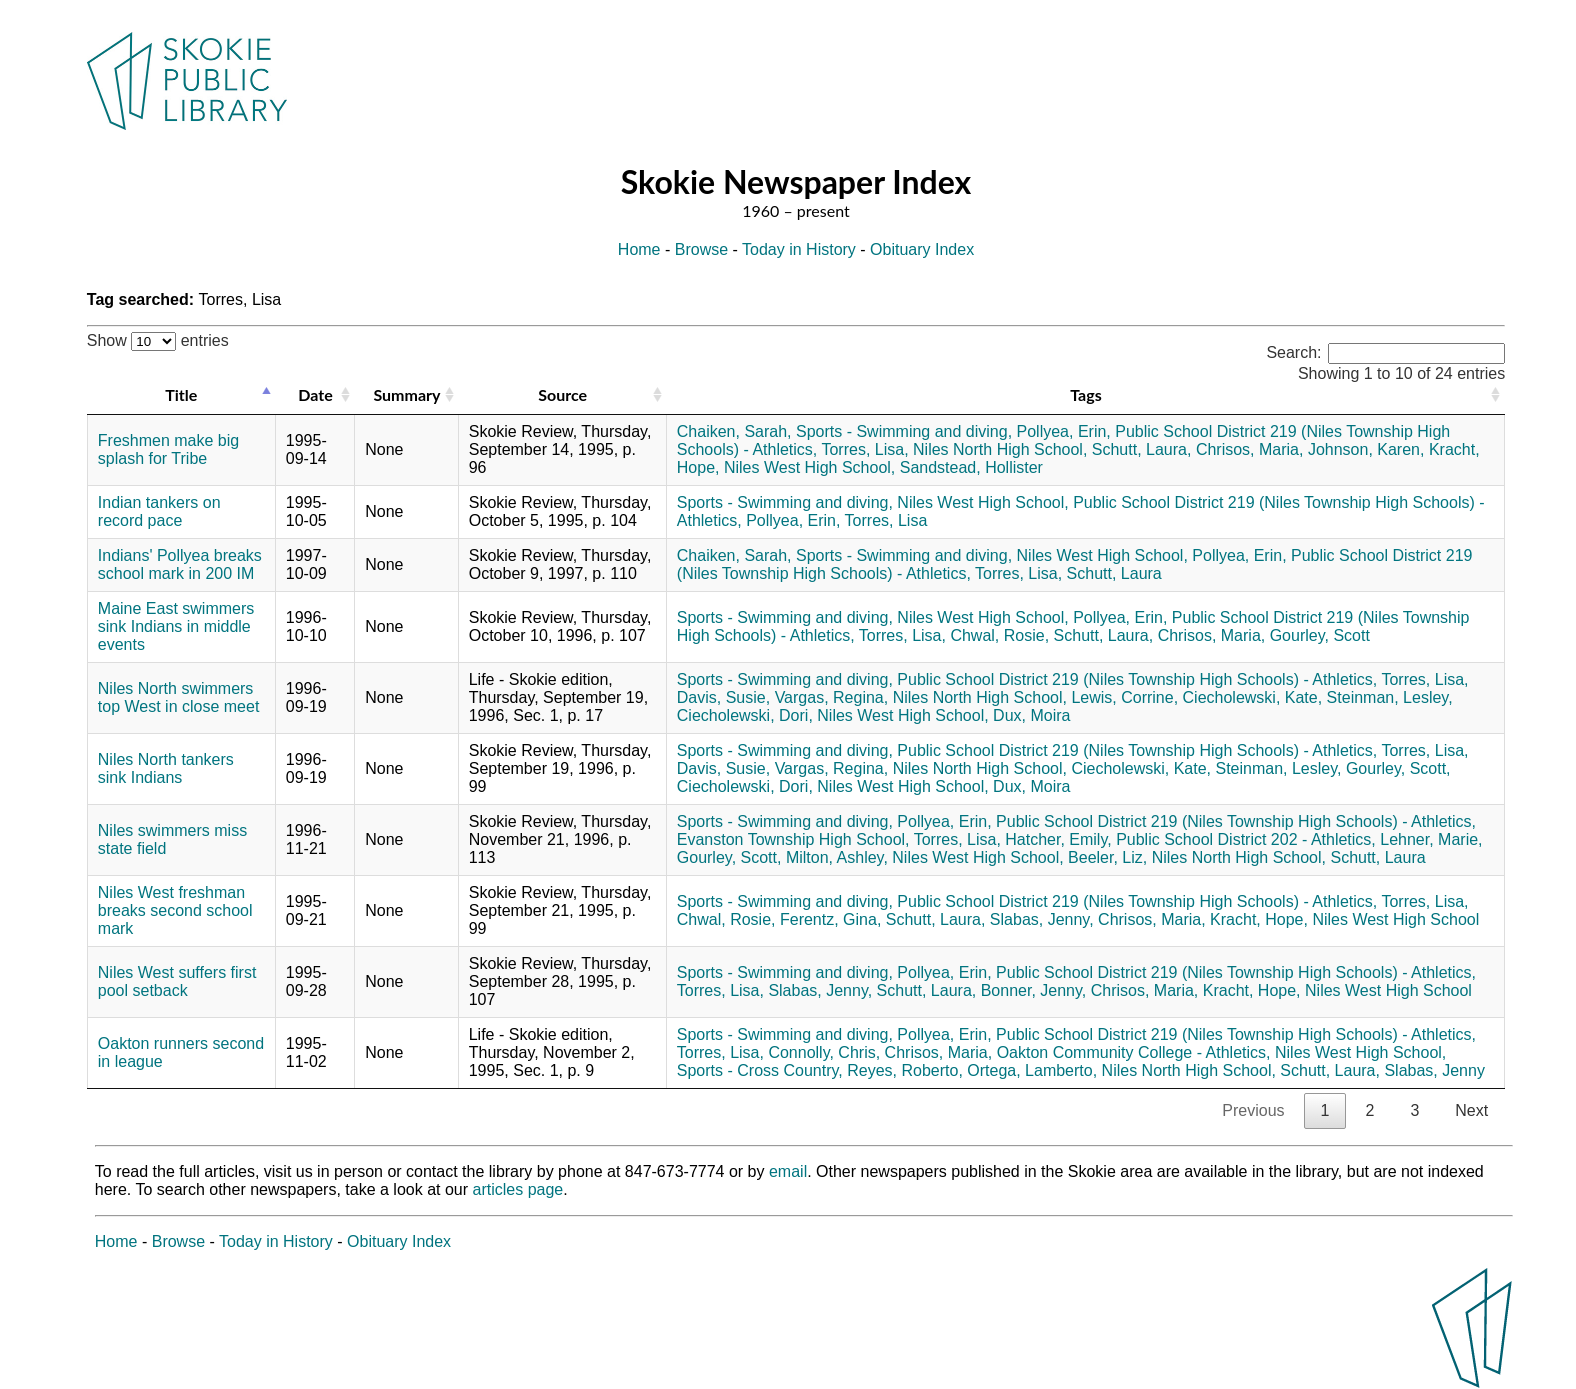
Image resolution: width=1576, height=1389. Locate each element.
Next (1471, 1110)
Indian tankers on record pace (159, 511)
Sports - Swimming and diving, (904, 431)
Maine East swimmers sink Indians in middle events (176, 626)
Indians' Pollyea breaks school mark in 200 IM (180, 564)
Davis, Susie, (723, 697)
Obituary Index (922, 249)
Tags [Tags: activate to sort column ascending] (1085, 394)
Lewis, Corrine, (1124, 697)
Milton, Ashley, (837, 857)
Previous (1253, 1110)
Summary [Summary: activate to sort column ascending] (406, 394)
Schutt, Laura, (1142, 449)
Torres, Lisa (886, 520)
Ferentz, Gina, (830, 919)
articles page (518, 1189)
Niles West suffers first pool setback (177, 981)
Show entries (158, 340)
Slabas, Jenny (1434, 1070)
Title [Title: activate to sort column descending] (181, 394)
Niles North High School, (1000, 449)
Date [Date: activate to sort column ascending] (315, 394)
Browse (701, 249)
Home (639, 249)
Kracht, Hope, (1259, 919)
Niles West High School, (809, 467)
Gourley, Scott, (1398, 768)
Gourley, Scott (1320, 635)
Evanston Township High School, (793, 839)
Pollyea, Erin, (1064, 431)
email (788, 1171)
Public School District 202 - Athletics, (1246, 839)
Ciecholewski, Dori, (745, 715)
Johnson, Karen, (1366, 449)
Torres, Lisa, (864, 449)
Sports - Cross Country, (760, 1070)
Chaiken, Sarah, (734, 431)
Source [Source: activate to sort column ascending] (562, 394)
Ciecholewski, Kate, (1253, 697)
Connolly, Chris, (824, 1052)
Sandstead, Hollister (971, 467)
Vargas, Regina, (832, 697)
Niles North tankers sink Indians (166, 768)
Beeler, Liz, (1107, 857)
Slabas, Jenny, (1042, 919)
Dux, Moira (1031, 715)
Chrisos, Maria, (1250, 449)
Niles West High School (1395, 919)
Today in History (799, 249)
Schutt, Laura (1114, 573)
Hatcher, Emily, (1058, 839)
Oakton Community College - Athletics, (1134, 1052)
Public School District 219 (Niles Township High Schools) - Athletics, (1137, 679)
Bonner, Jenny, (1034, 990)
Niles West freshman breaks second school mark (175, 910)
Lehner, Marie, (1431, 839)
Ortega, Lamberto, (1032, 1070)
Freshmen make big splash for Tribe (168, 449)
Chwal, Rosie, (999, 635)
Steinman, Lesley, (1390, 697)
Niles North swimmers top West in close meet (179, 697)
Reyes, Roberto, (905, 1070)
